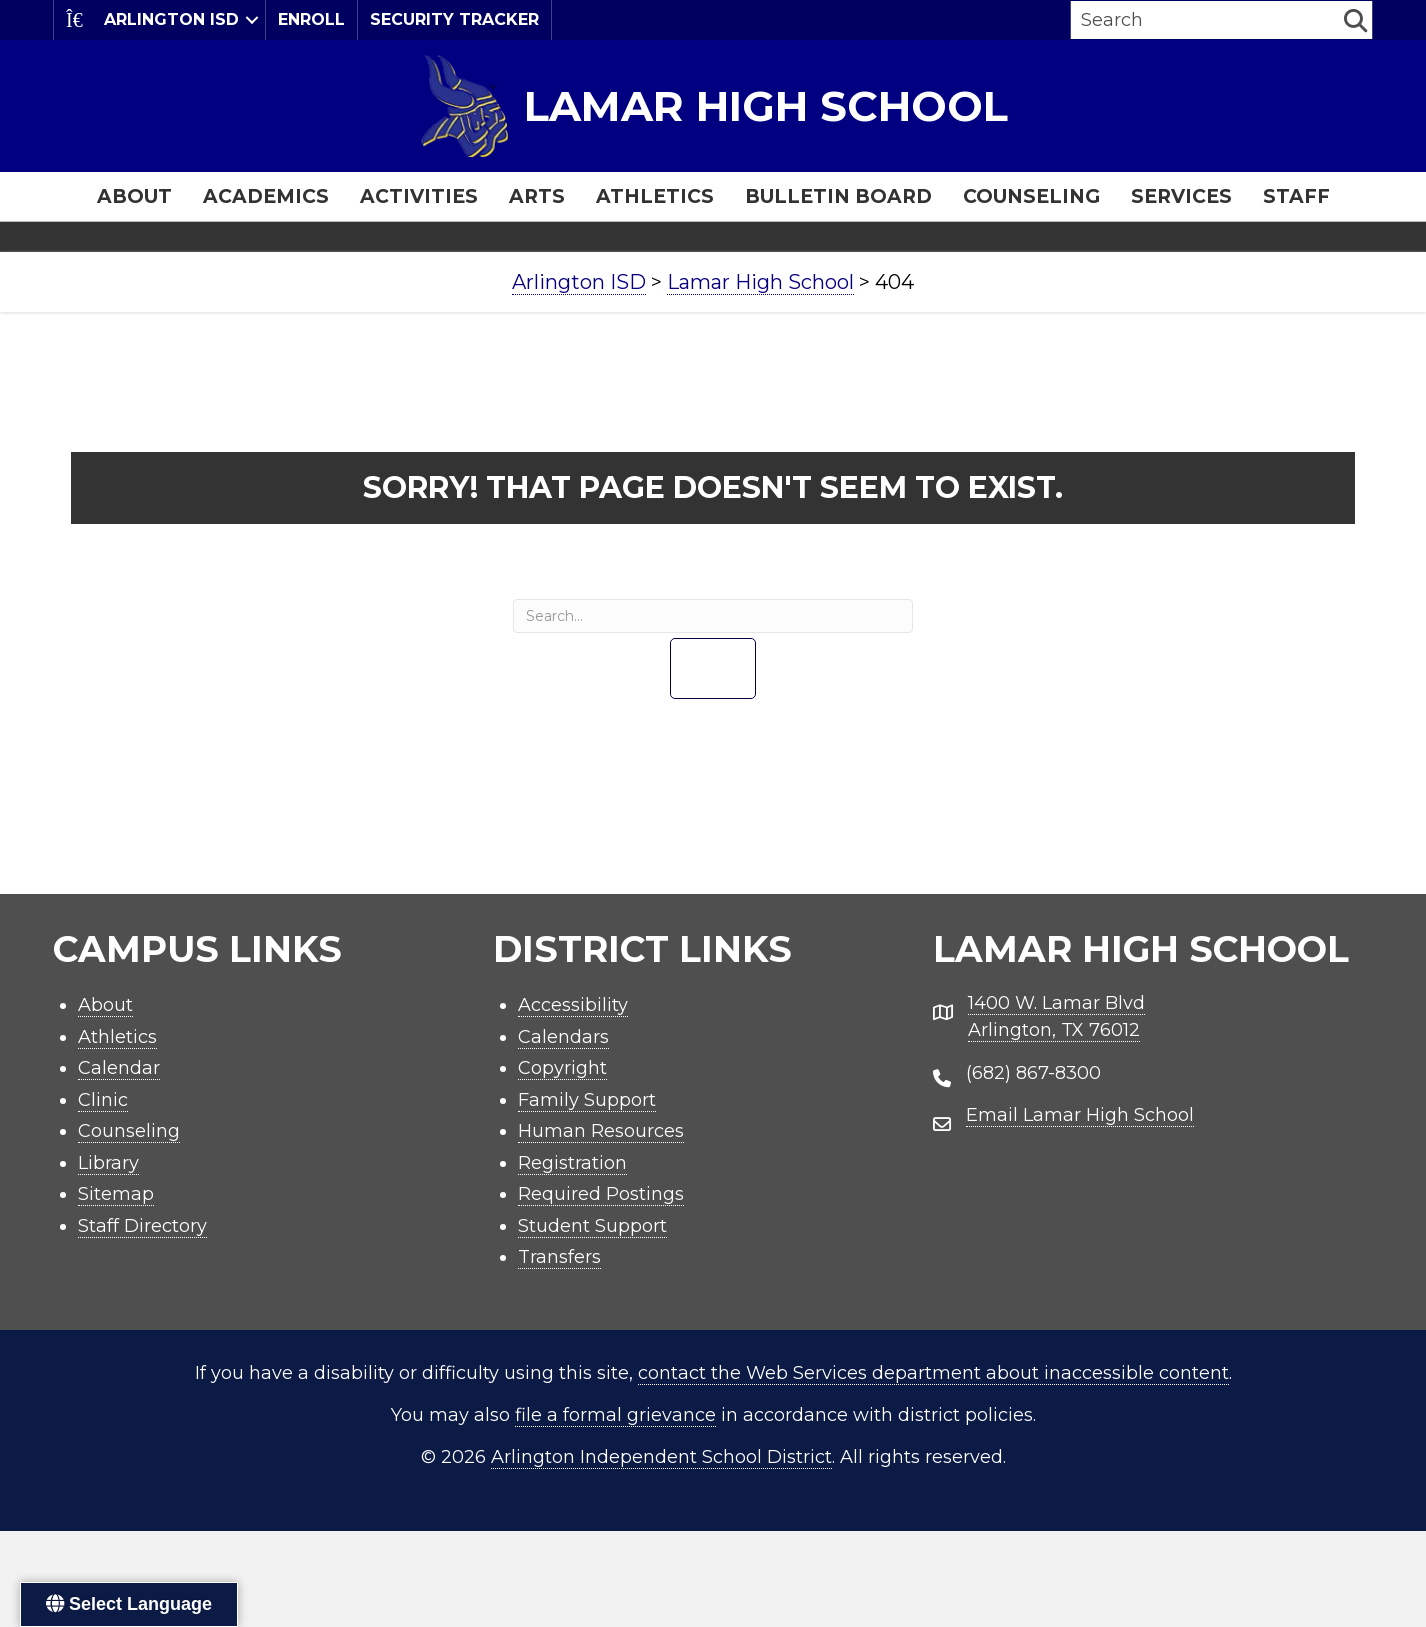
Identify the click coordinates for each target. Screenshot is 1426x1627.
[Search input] (1205, 20)
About (134, 196)
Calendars (563, 1037)
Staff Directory (142, 1226)
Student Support (592, 1226)
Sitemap (116, 1194)
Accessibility (573, 1005)
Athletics (655, 196)
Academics (266, 196)
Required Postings (601, 1194)
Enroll (311, 19)
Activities (419, 196)
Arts (537, 196)
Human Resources (601, 1131)
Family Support (587, 1100)
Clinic (103, 1100)
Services (1181, 196)
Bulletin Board (838, 196)
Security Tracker (454, 19)
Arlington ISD (152, 19)
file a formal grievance (615, 1415)
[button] (252, 20)
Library (108, 1163)
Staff (1296, 196)
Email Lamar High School (1080, 1115)
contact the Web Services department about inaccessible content (933, 1373)
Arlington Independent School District (661, 1457)
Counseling (1031, 196)
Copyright (562, 1068)
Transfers (559, 1257)
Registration (572, 1163)
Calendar (119, 1068)
